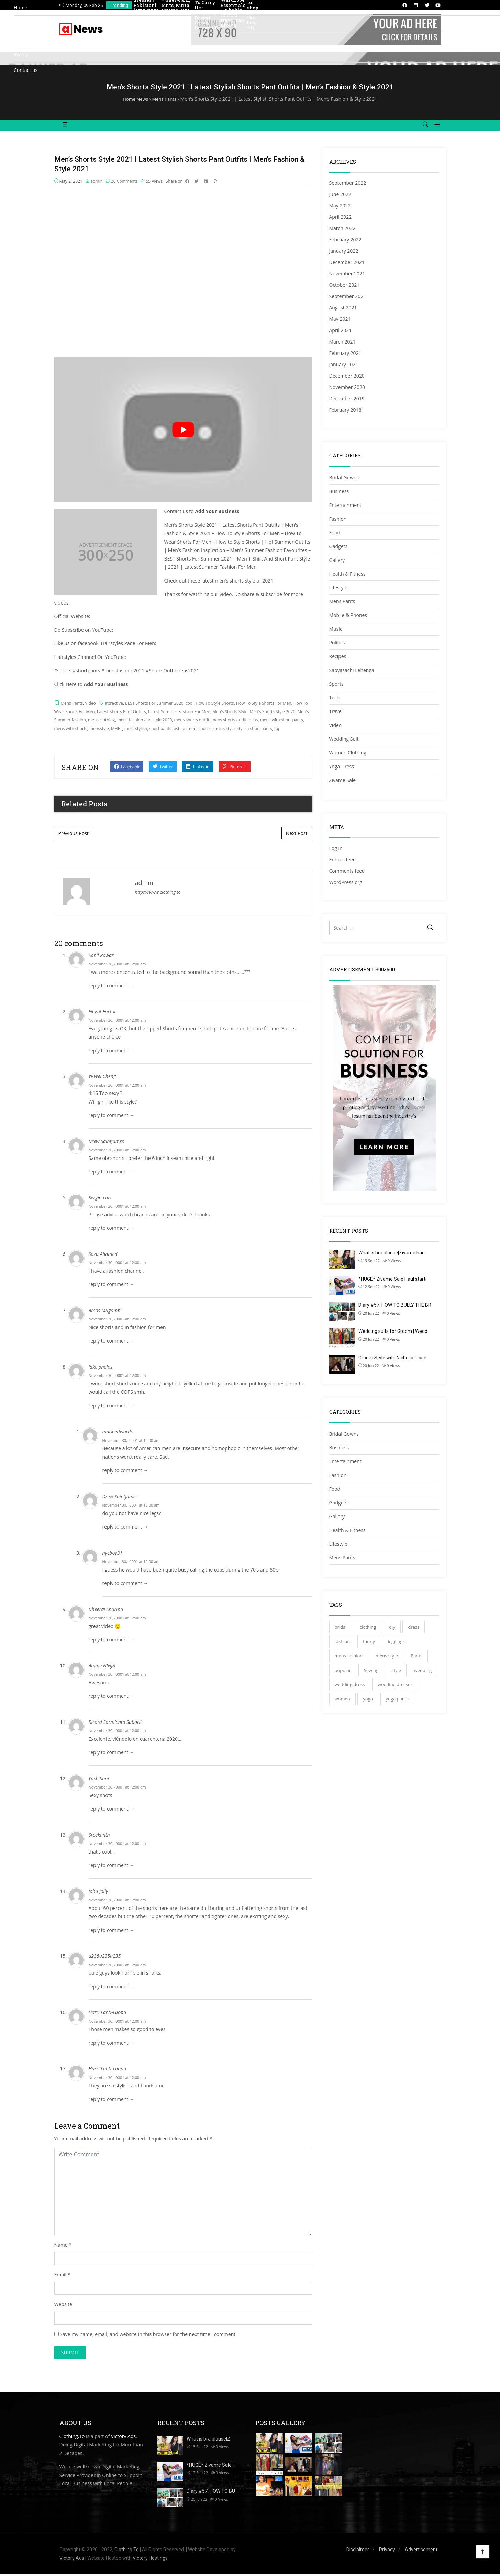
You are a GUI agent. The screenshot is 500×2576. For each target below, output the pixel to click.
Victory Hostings (150, 2559)
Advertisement (421, 2551)
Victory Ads (123, 2437)
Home (20, 7)
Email (60, 2276)
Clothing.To (72, 2437)
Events (21, 54)
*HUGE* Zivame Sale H (211, 2466)
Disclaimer (357, 2551)
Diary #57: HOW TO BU (211, 2492)
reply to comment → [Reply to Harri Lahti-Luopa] (112, 2044)
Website (63, 2305)
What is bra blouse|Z (208, 2440)
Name (61, 2246)
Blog (19, 38)
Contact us (25, 70)
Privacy (387, 2551)
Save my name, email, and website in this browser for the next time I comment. (148, 2335)
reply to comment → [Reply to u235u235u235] (112, 1988)
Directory (24, 23)
